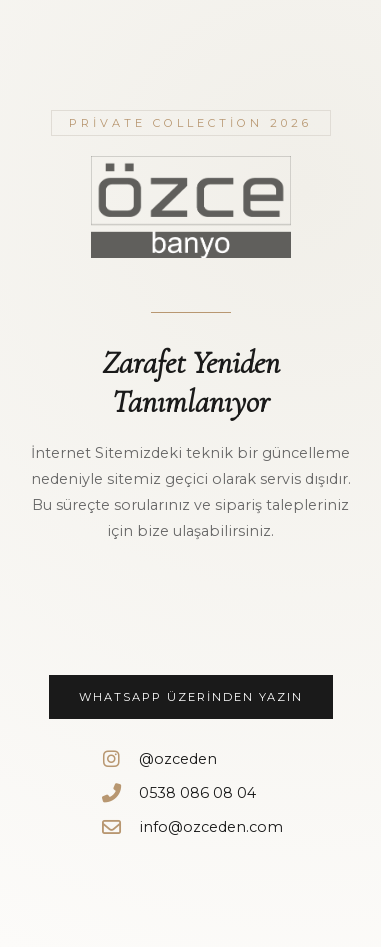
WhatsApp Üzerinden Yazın (191, 697)
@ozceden (158, 758)
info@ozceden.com (191, 826)
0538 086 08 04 (177, 792)
